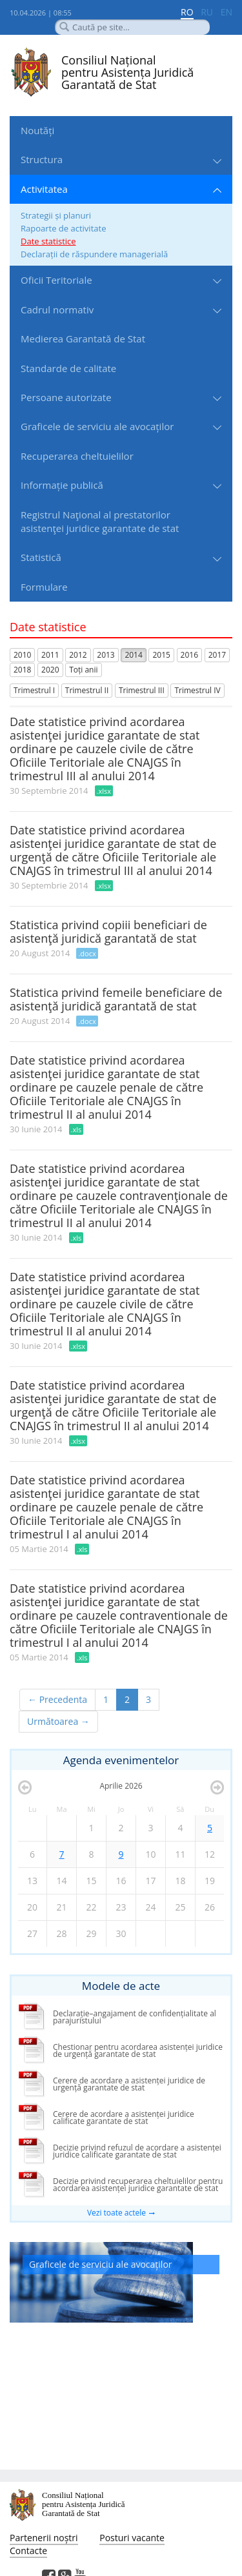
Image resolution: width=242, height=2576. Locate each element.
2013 (105, 654)
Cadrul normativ (57, 309)
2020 (50, 669)
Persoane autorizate (66, 397)
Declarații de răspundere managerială (94, 254)
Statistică (41, 557)
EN (226, 12)
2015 (161, 654)
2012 (77, 654)
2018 (22, 669)
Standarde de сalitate (68, 368)
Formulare (44, 586)
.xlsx (104, 791)
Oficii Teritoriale (56, 279)
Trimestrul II (87, 690)
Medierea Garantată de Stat (83, 338)
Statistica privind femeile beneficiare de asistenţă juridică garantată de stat (116, 999)
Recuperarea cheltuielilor (77, 455)
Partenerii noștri (44, 2538)
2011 (50, 654)
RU (207, 12)
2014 (133, 654)
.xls (76, 1129)
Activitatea (44, 188)
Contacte (28, 2550)
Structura (42, 159)
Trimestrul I (34, 690)
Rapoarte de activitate (63, 228)
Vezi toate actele (116, 2212)
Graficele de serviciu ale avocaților (97, 426)
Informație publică (62, 484)
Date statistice (48, 241)
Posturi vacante (132, 2538)
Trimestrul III (142, 690)
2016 (189, 654)
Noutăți (37, 130)
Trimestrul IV (197, 690)
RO (187, 12)
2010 (22, 654)
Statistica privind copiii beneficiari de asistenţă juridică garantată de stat (108, 931)
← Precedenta (57, 1699)
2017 (217, 654)
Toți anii (83, 669)
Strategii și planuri (56, 215)
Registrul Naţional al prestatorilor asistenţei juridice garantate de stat (100, 521)
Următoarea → (58, 1721)
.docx (87, 953)
